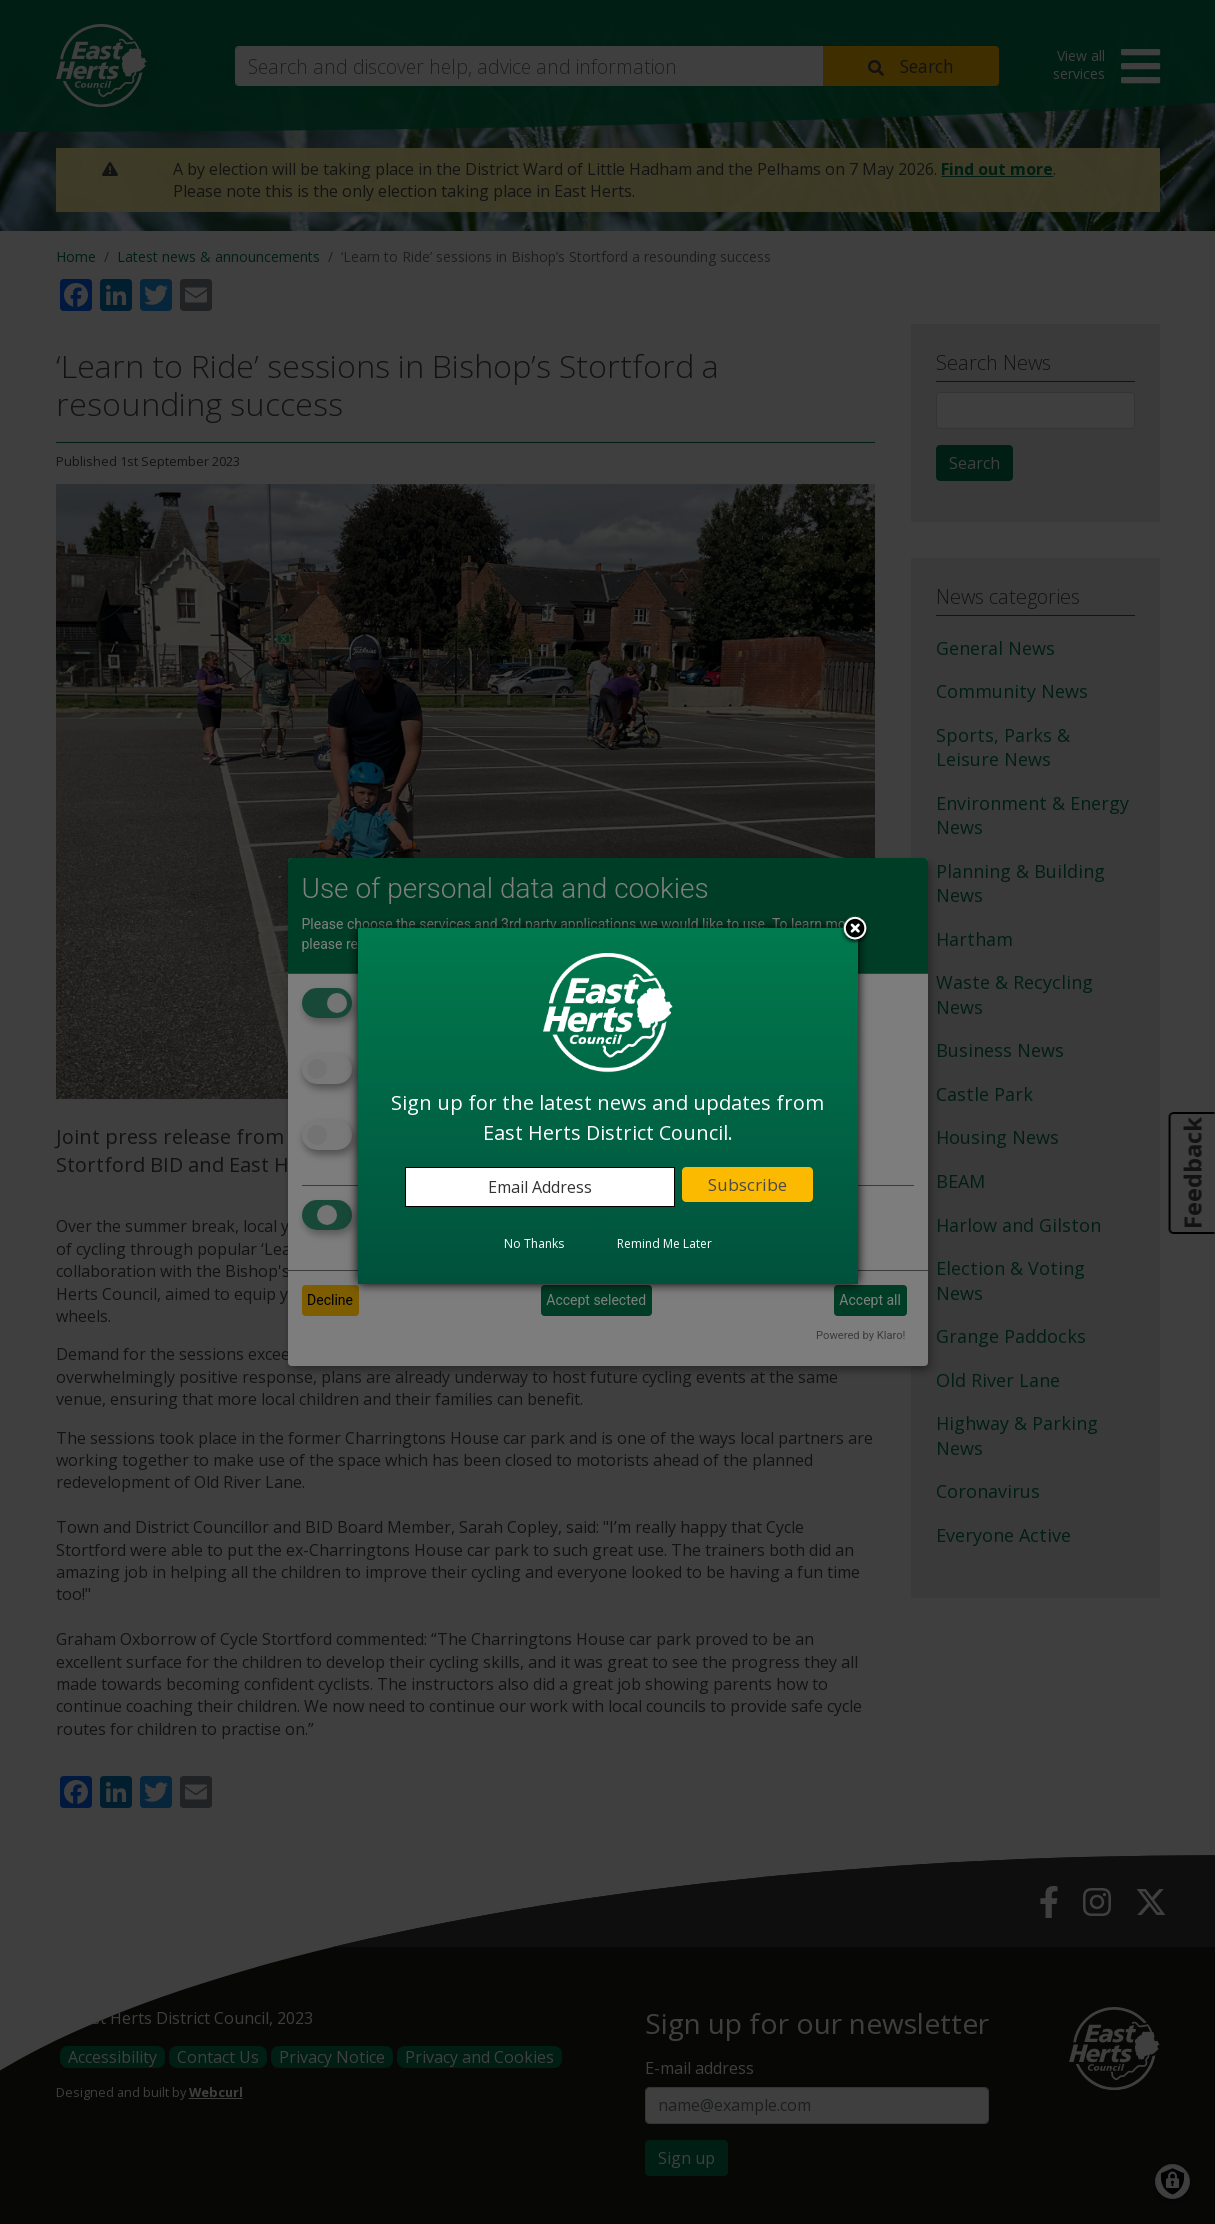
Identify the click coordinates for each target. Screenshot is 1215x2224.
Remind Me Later (664, 1243)
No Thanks (534, 1243)
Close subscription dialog (855, 930)
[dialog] (608, 1106)
